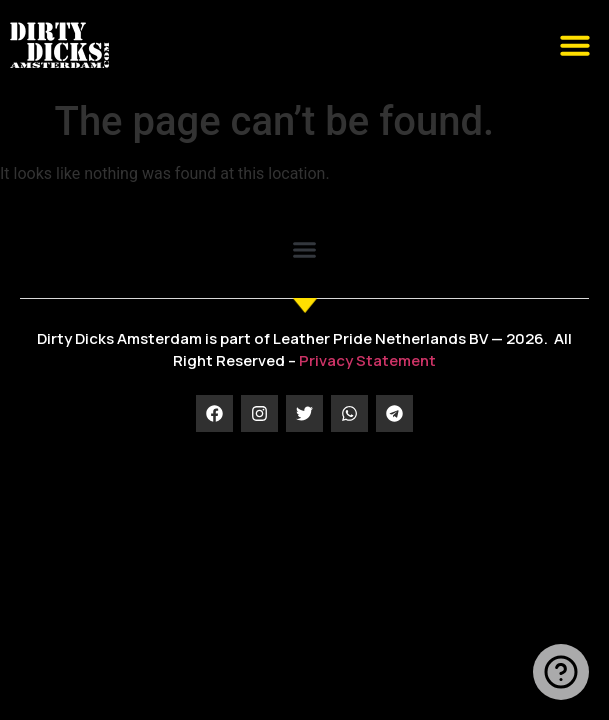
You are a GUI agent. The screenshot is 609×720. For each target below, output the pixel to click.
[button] (575, 45)
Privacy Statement (367, 360)
